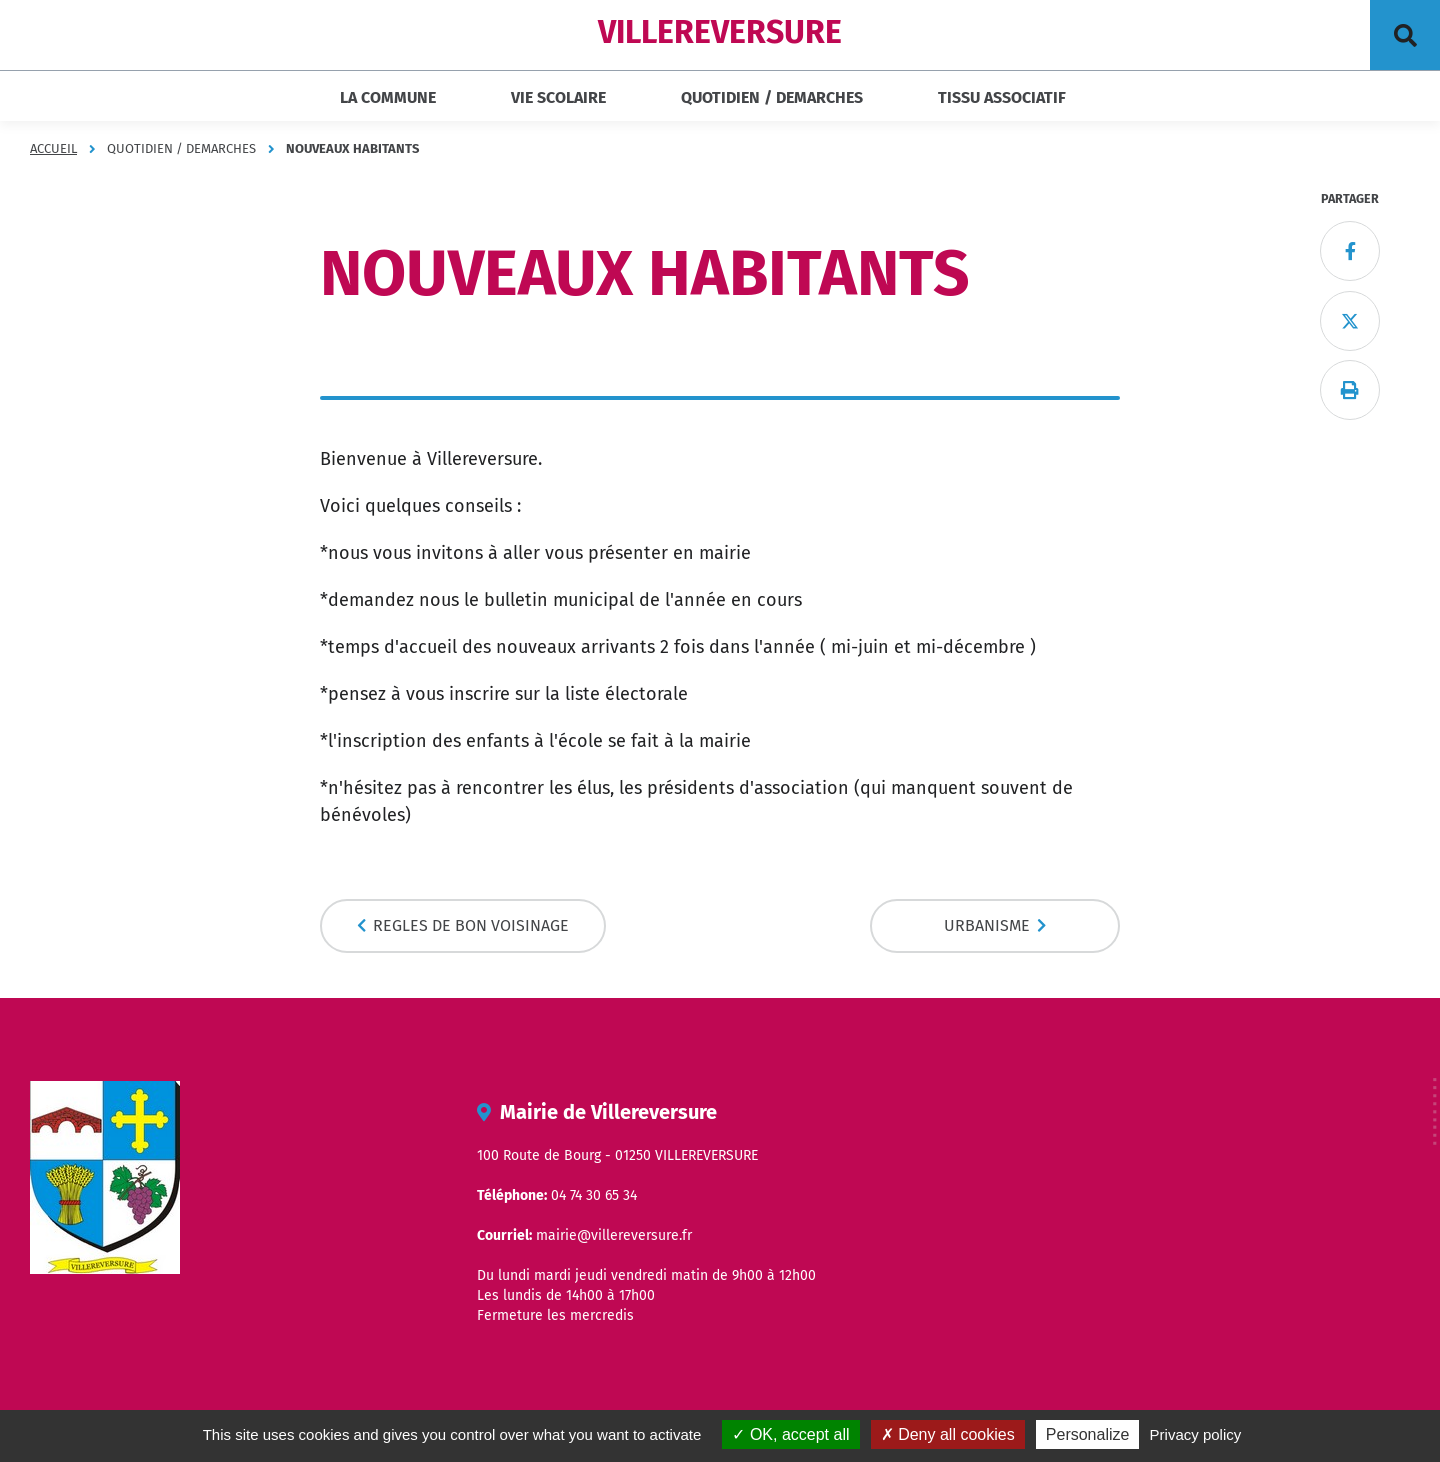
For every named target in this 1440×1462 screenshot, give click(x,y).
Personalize (1088, 1434)
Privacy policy (1196, 1434)
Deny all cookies (948, 1434)
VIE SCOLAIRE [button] (558, 97)
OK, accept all (790, 1434)
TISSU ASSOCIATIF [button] (1002, 97)
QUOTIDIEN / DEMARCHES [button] (772, 97)
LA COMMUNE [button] (388, 97)
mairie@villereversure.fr (614, 1235)
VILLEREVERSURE (720, 32)
